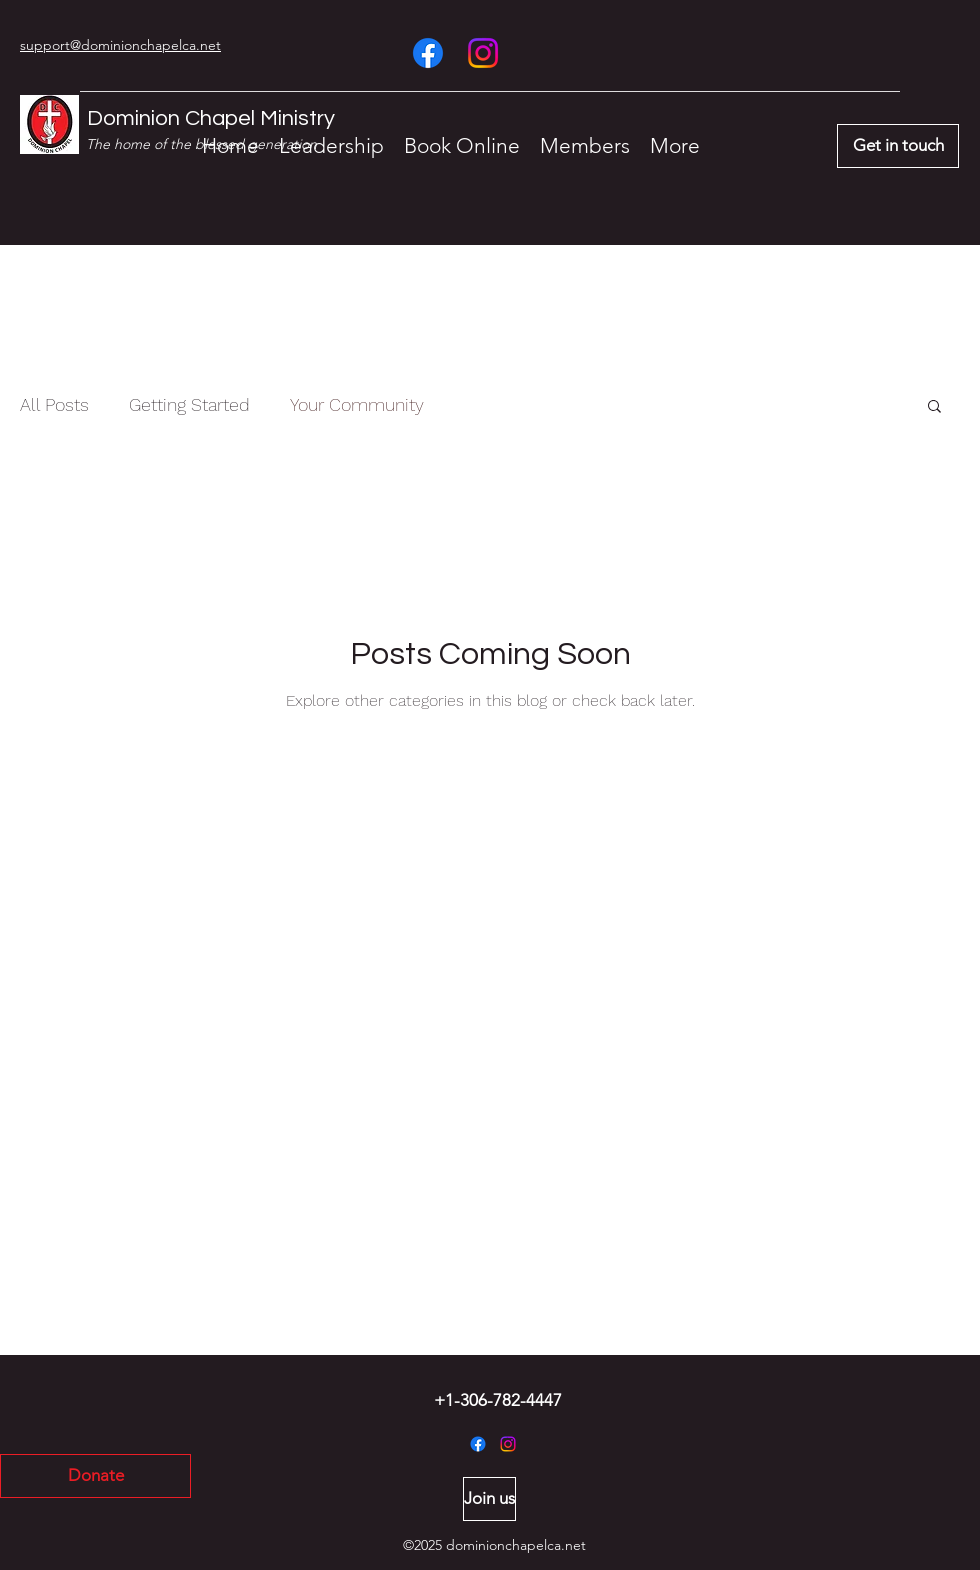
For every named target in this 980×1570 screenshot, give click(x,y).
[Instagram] (483, 53)
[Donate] (95, 1476)
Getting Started (189, 404)
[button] (934, 407)
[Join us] (489, 1499)
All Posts (54, 404)
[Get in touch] (898, 146)
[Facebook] (428, 53)
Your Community (357, 404)
